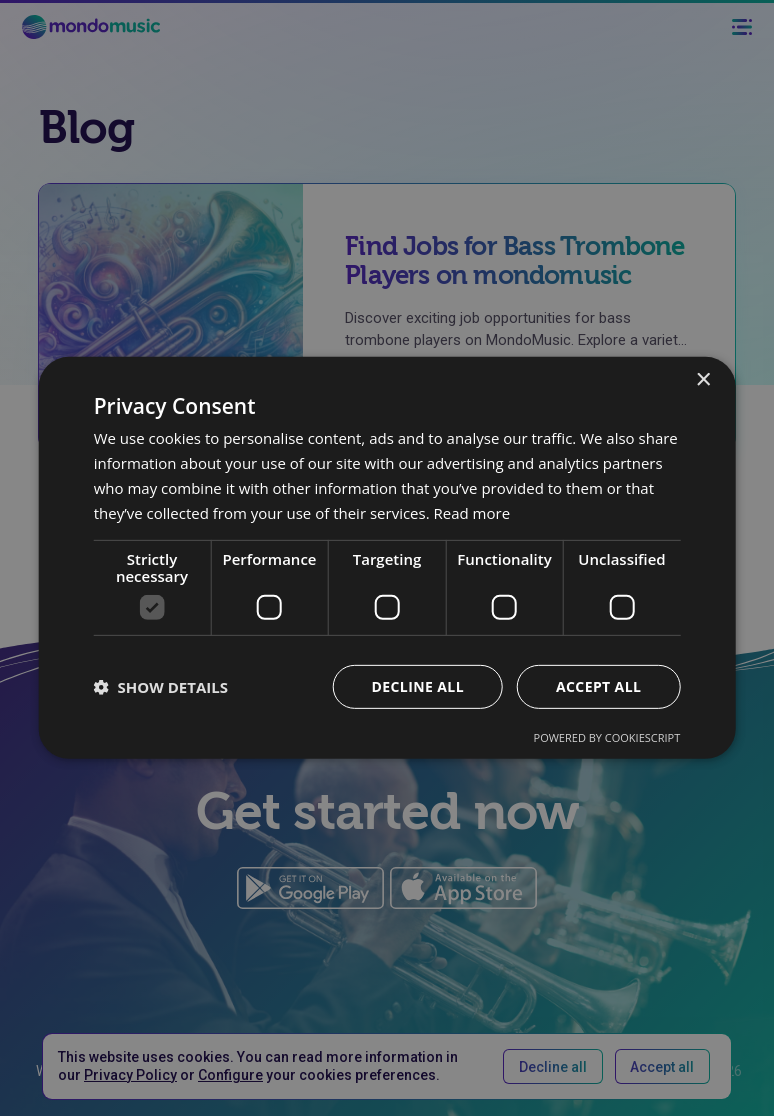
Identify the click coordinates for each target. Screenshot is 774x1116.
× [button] (702, 380)
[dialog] (387, 558)
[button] (161, 687)
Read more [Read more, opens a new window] (472, 512)
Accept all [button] (598, 686)
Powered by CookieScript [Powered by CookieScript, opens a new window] (607, 737)
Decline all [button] (418, 686)
